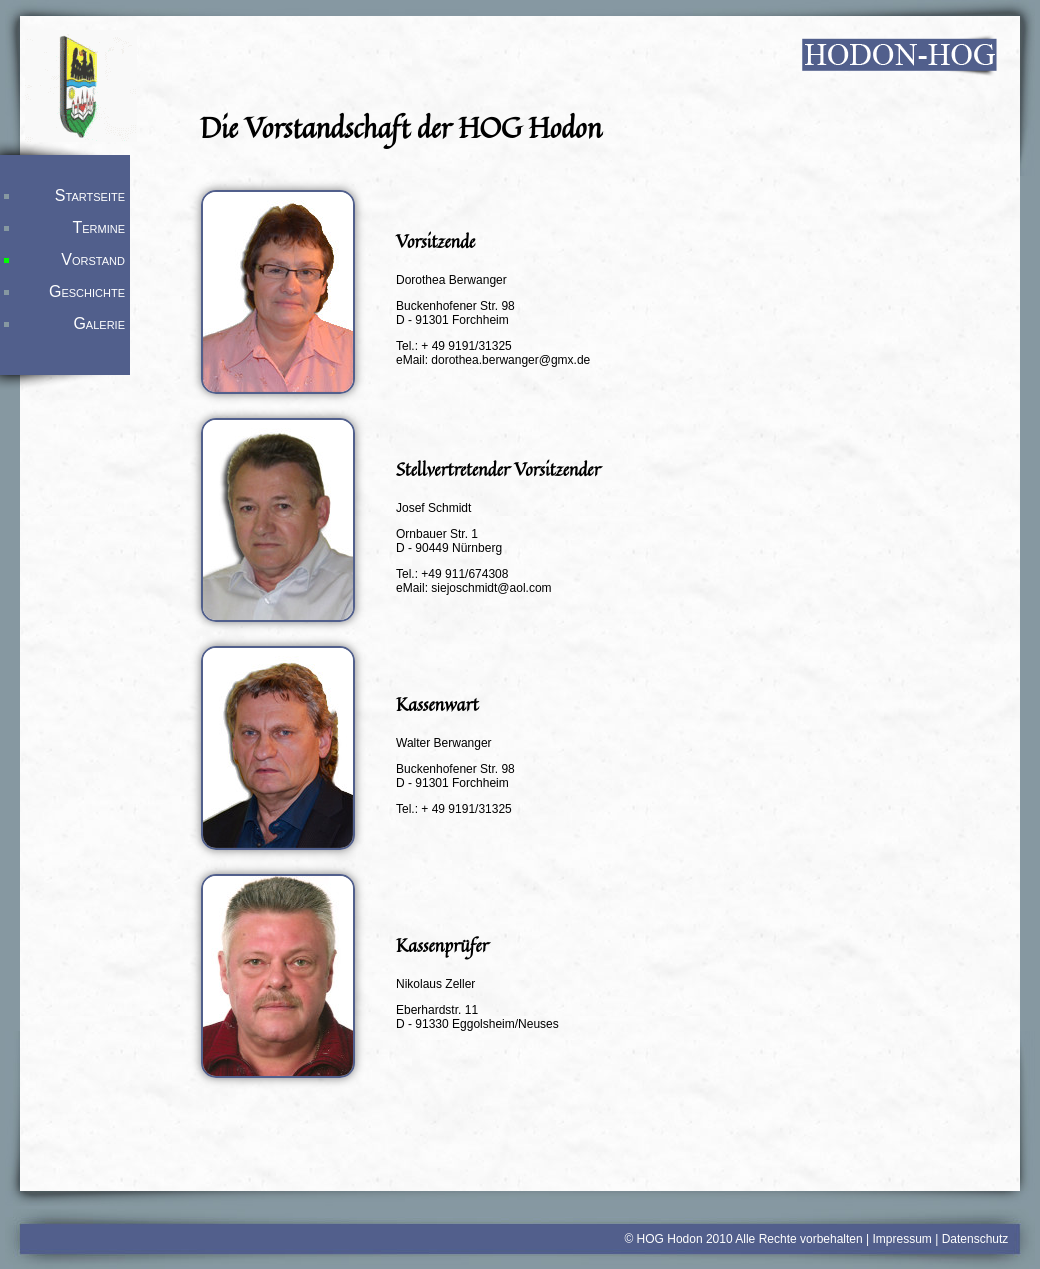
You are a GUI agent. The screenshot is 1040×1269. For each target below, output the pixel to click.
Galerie (99, 323)
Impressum (901, 1239)
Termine (98, 227)
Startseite (90, 195)
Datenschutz (975, 1239)
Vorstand (93, 259)
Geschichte (87, 291)
